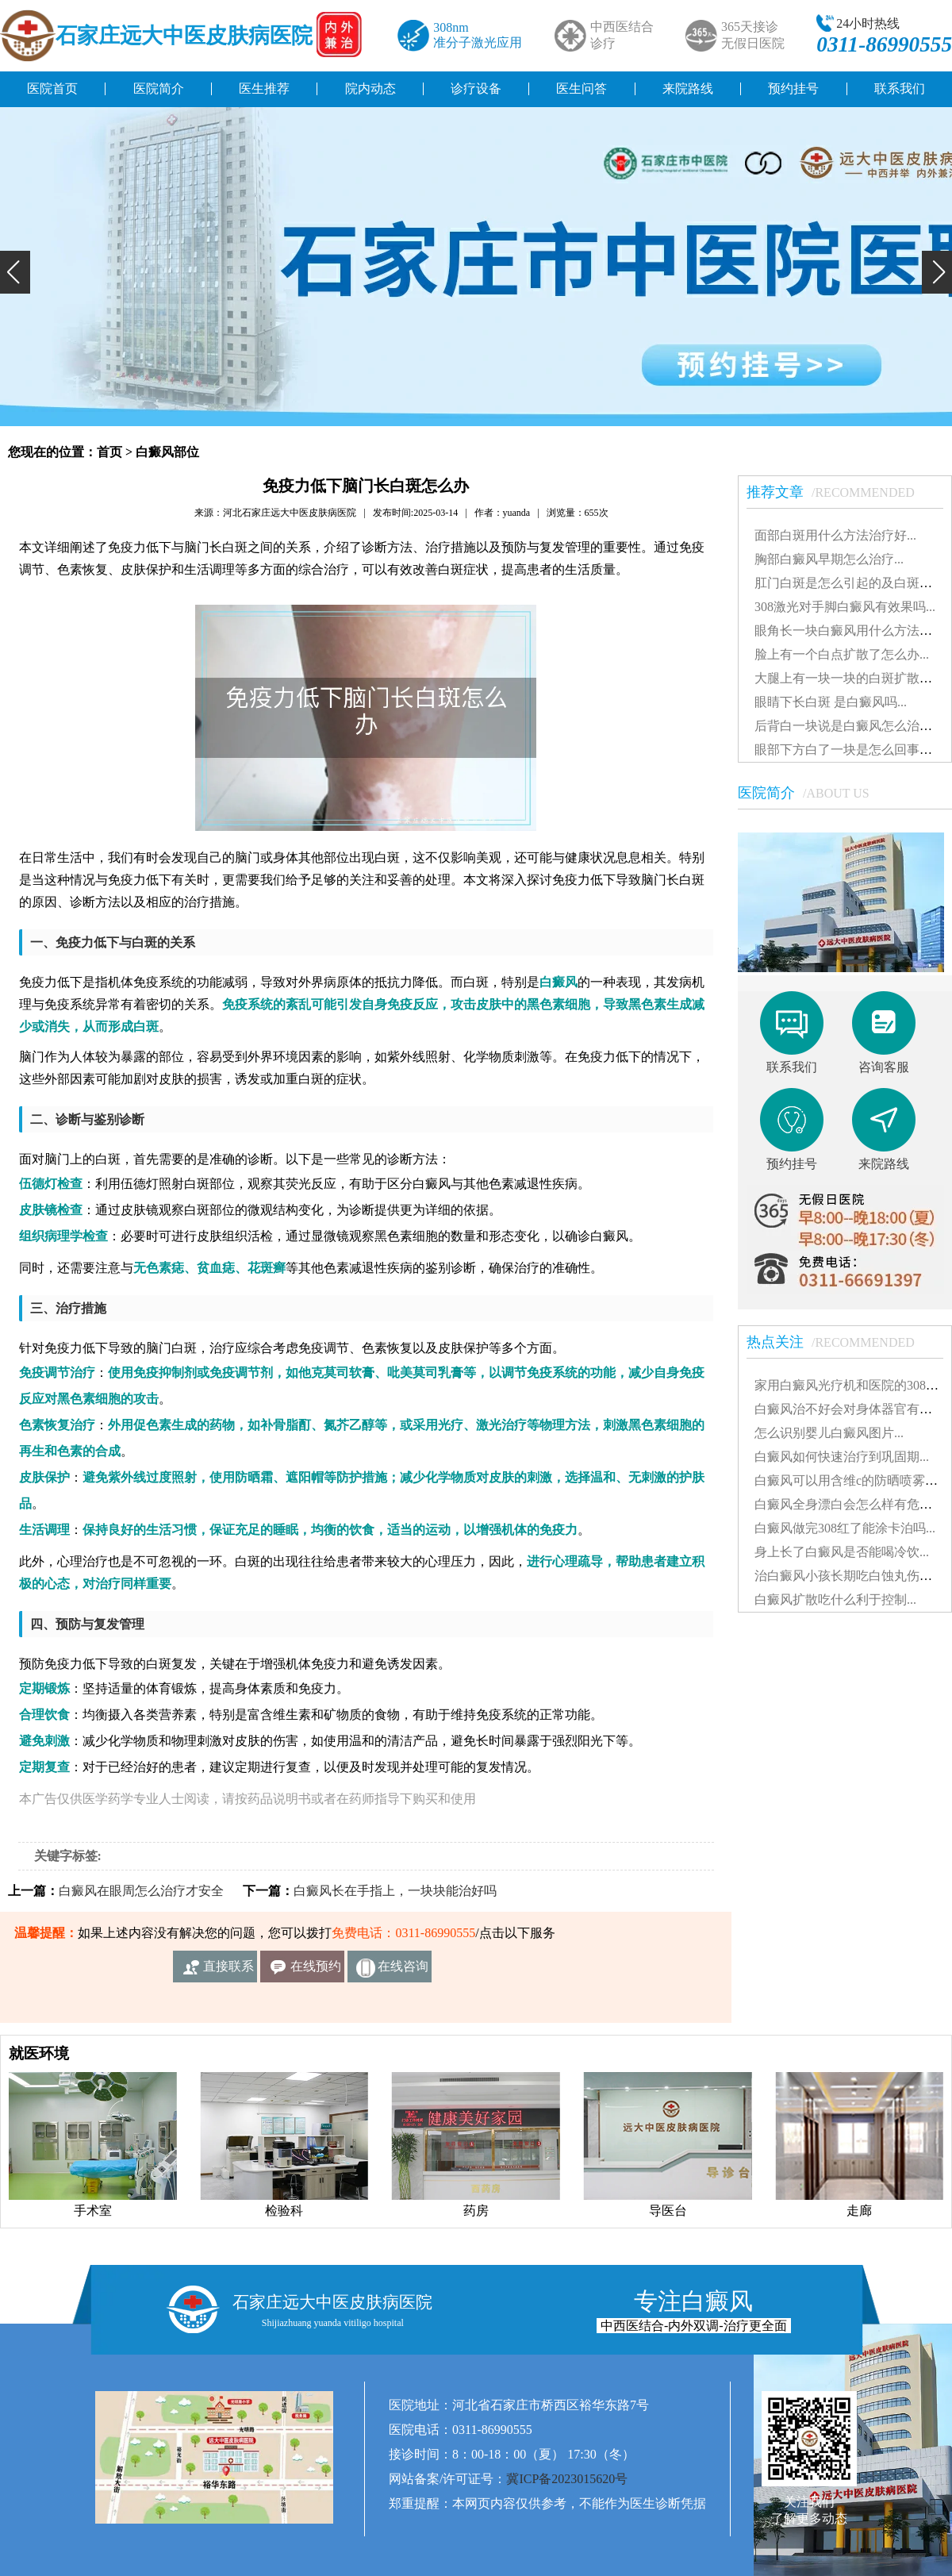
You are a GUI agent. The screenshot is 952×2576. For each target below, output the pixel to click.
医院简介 (158, 88)
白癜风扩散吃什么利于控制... (835, 1599)
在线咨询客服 (403, 1970)
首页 (109, 452)
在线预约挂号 (315, 1970)
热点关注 (839, 1342)
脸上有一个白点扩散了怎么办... (841, 654)
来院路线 (687, 88)
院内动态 (370, 88)
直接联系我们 (228, 1970)
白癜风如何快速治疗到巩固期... (841, 1456)
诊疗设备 (476, 88)
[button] (15, 272)
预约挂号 (793, 88)
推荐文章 (839, 492)
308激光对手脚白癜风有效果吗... (844, 606)
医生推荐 (264, 88)
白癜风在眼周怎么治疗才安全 (141, 1890)
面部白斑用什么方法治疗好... (835, 535)
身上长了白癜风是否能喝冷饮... (841, 1552)
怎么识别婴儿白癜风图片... (829, 1433)
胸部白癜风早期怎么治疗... (829, 559)
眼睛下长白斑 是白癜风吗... (830, 702)
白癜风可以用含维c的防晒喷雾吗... (850, 1480)
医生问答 (581, 88)
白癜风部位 (167, 452)
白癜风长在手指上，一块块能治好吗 (395, 1890)
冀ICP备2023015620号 (567, 2479)
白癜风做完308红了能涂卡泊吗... (844, 1528)
